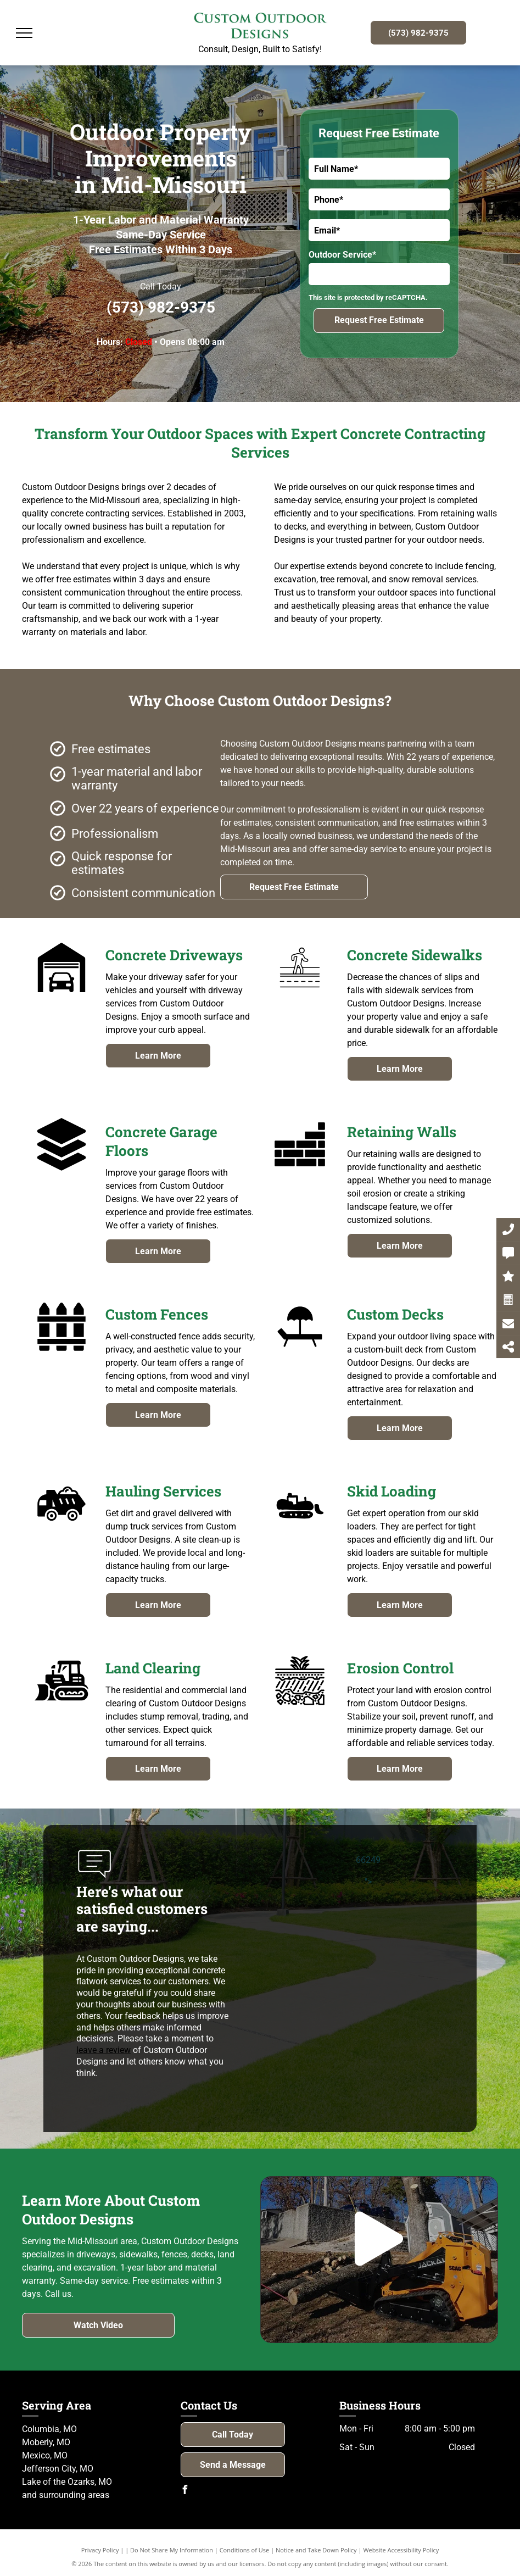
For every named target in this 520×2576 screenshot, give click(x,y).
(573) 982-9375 (161, 307)
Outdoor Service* (342, 254)
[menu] (24, 33)
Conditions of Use (245, 2550)
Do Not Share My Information (171, 2550)
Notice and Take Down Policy (316, 2550)
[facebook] (185, 2491)
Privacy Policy (100, 2550)
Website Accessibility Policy (401, 2550)
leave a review (103, 2050)
